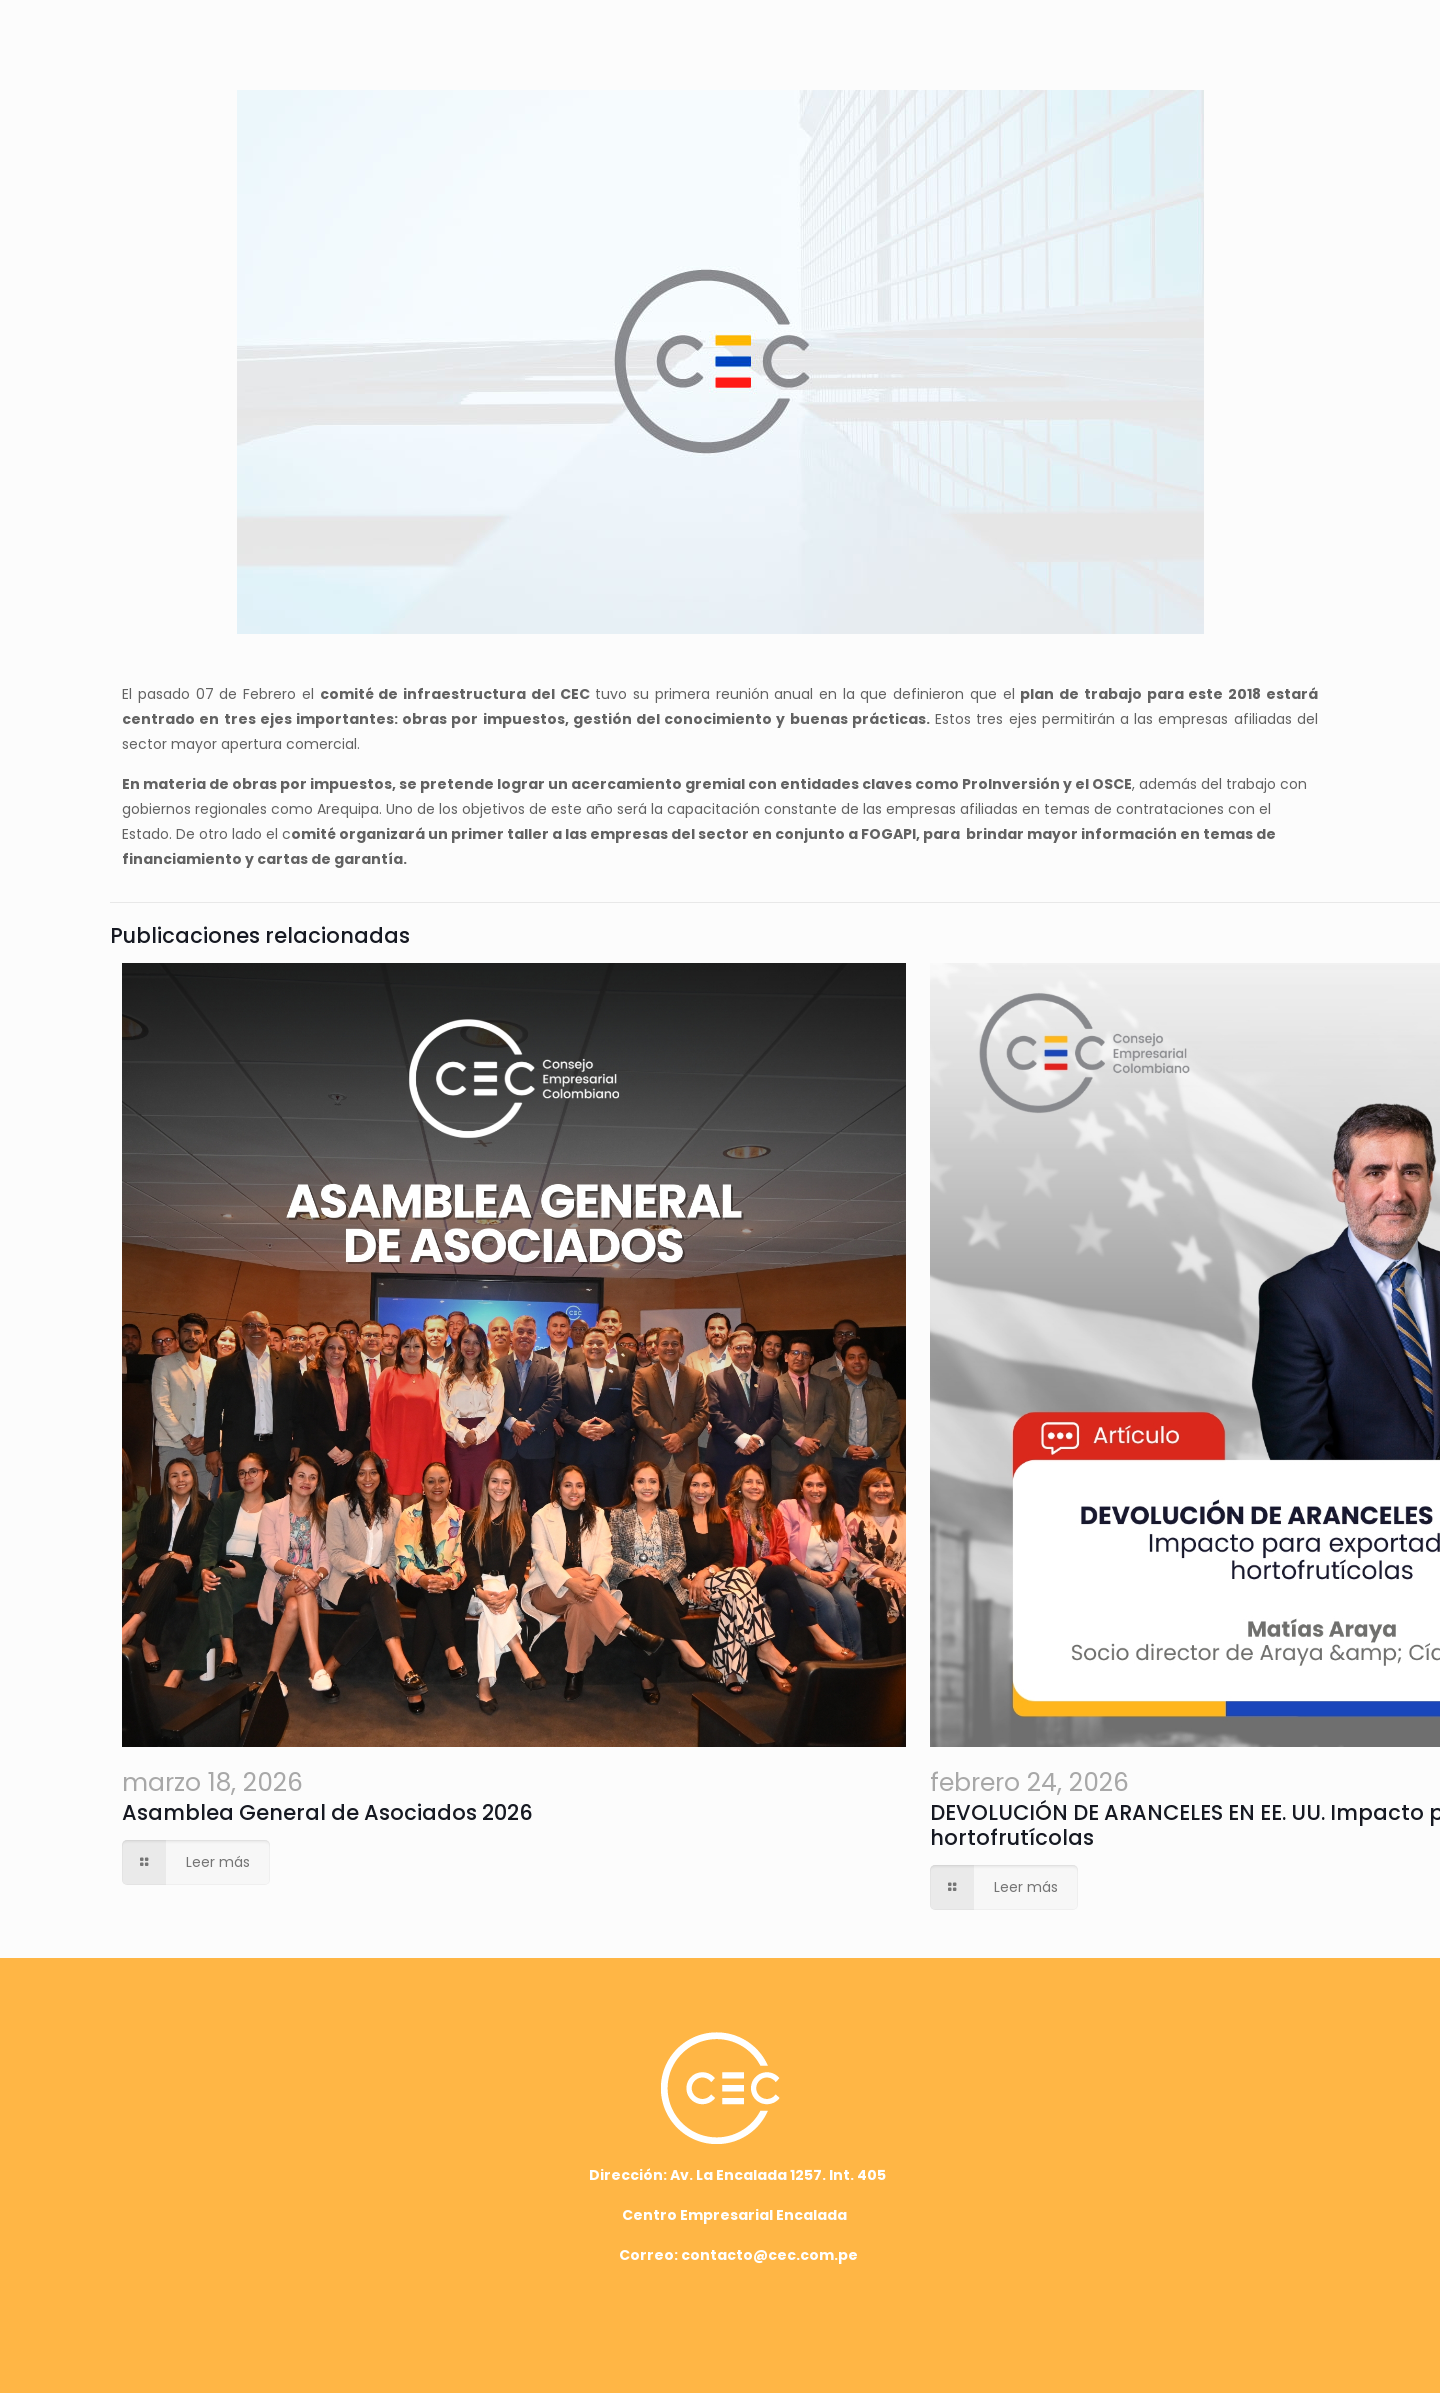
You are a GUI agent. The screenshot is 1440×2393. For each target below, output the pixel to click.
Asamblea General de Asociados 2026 (327, 1812)
